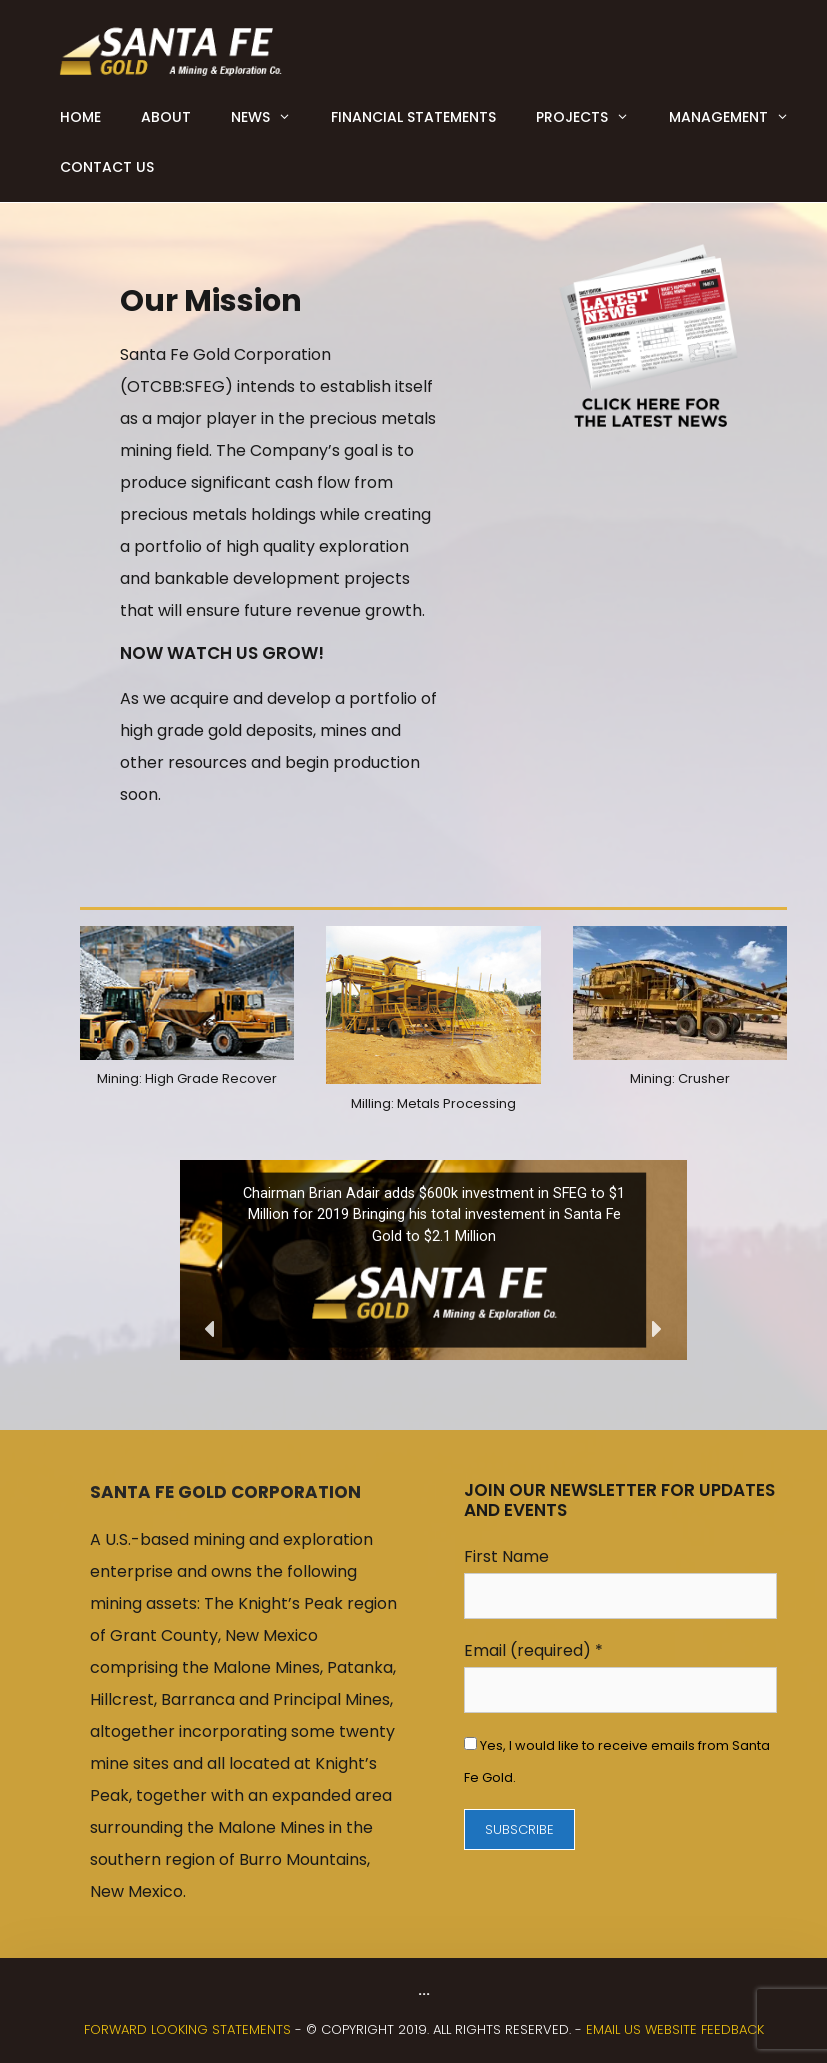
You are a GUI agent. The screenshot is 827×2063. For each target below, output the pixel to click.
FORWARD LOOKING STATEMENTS (187, 2029)
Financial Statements (413, 117)
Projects (592, 117)
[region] (433, 1260)
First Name (506, 1556)
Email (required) (533, 1650)
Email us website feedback (675, 2029)
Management (739, 117)
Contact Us (107, 167)
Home (80, 117)
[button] (211, 1329)
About (166, 117)
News (271, 117)
